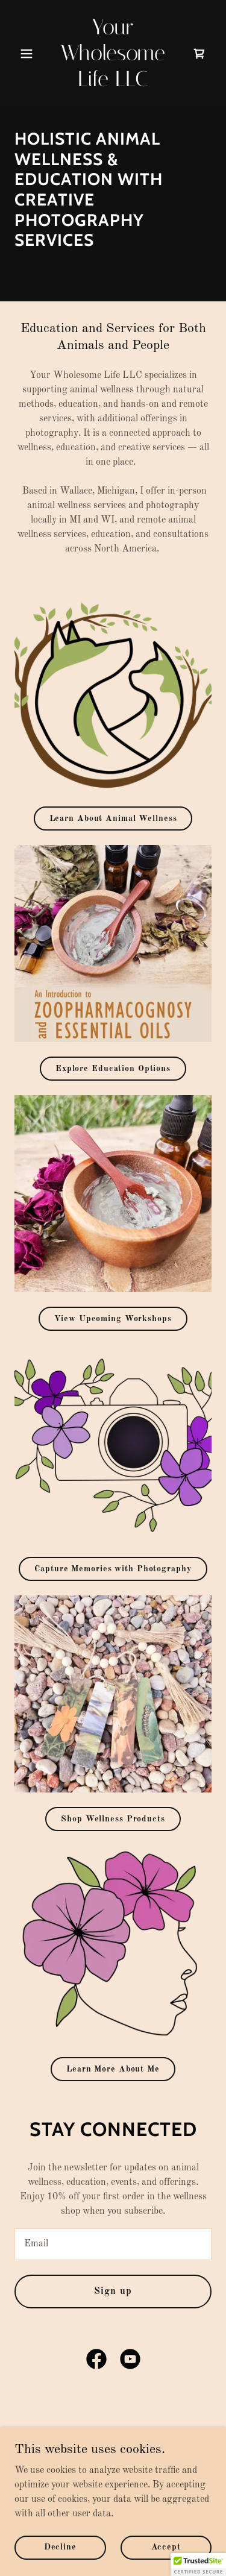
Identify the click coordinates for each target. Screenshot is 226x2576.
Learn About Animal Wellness (113, 818)
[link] (113, 84)
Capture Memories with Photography (112, 1569)
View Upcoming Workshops (112, 1319)
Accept (166, 2547)
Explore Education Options (113, 1068)
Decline (60, 2547)
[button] (29, 54)
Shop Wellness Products (113, 1819)
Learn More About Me (113, 2069)
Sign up (112, 2291)
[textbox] (113, 2244)
